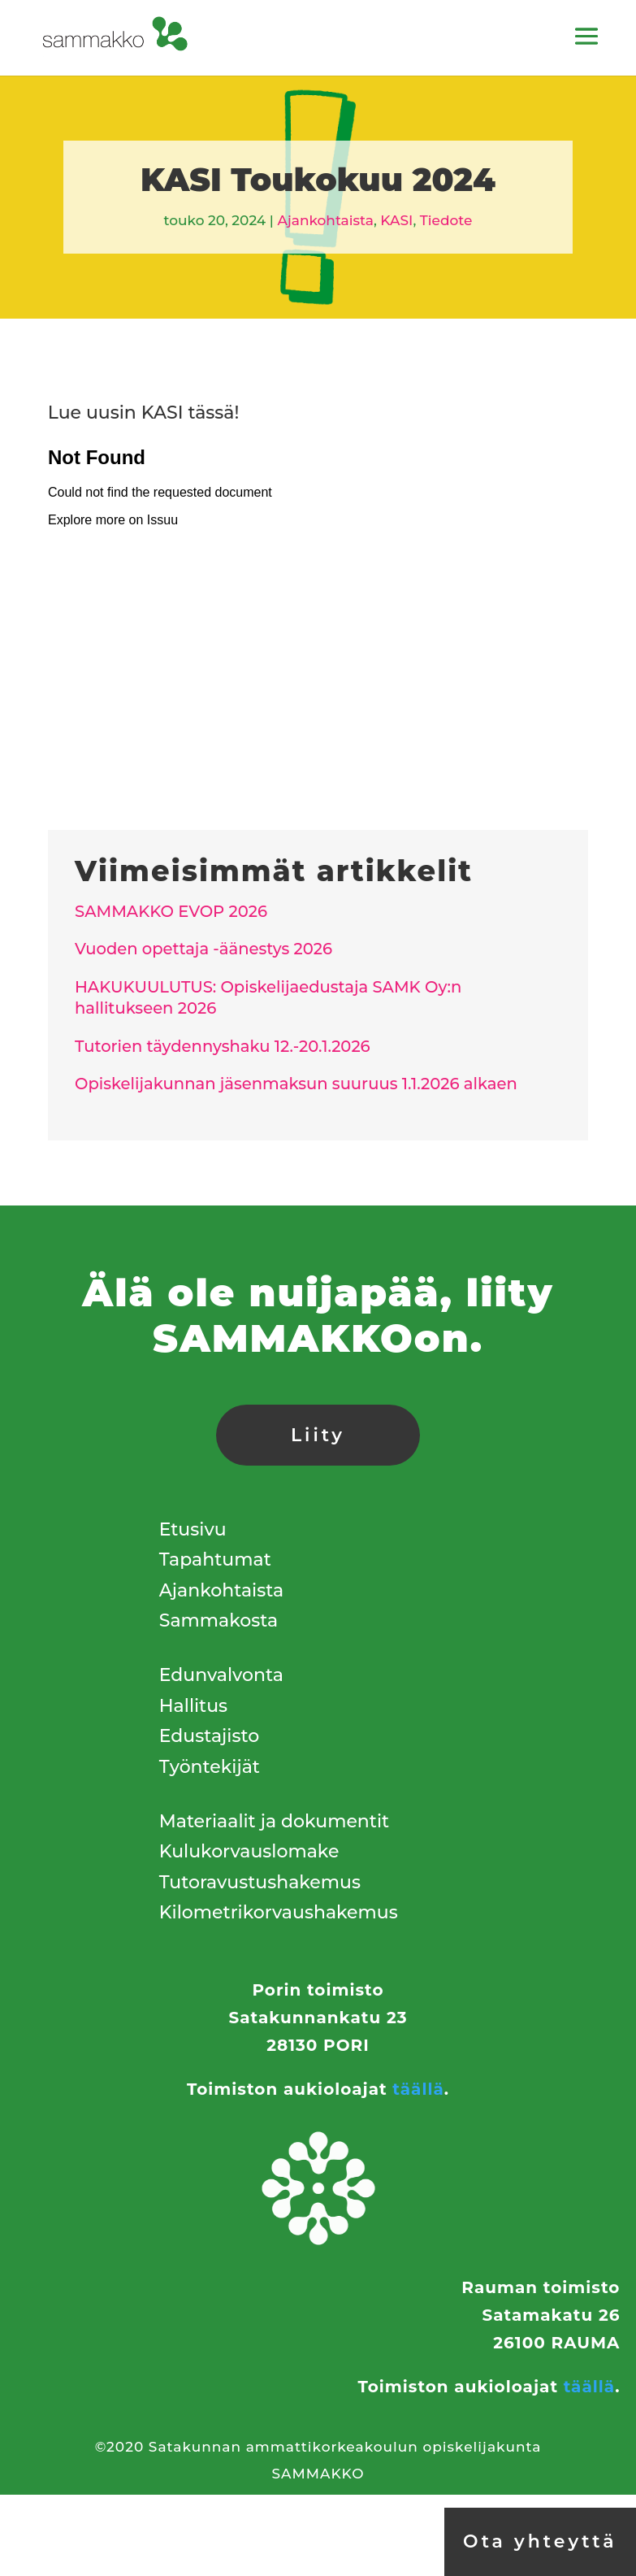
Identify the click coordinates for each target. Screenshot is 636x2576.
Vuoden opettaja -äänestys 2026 (203, 948)
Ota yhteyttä (540, 2541)
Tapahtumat (215, 1559)
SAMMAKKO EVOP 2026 (171, 911)
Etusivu (193, 1529)
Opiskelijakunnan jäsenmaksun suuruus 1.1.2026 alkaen (296, 1083)
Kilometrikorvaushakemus (278, 1912)
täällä (417, 2089)
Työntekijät (209, 1767)
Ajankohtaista (325, 220)
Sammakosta (218, 1620)
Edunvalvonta (221, 1675)
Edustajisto (209, 1736)
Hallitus (193, 1706)
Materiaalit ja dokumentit (274, 1821)
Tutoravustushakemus (260, 1882)
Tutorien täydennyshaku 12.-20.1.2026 (222, 1046)
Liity (318, 1435)
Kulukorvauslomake (249, 1851)
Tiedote (446, 220)
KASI (396, 220)
